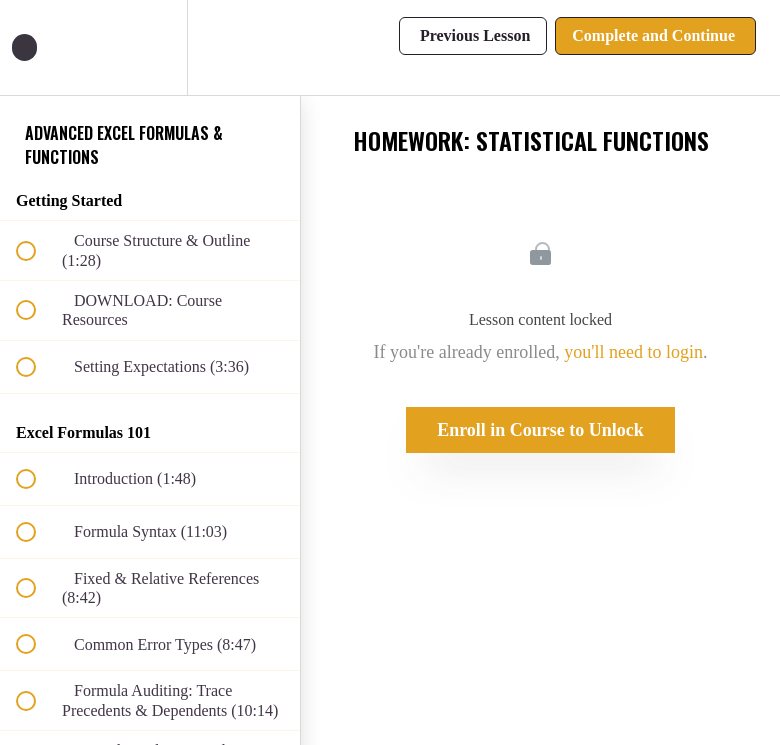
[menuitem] (150, 47)
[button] (37, 47)
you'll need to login (633, 352)
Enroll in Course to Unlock (540, 430)
